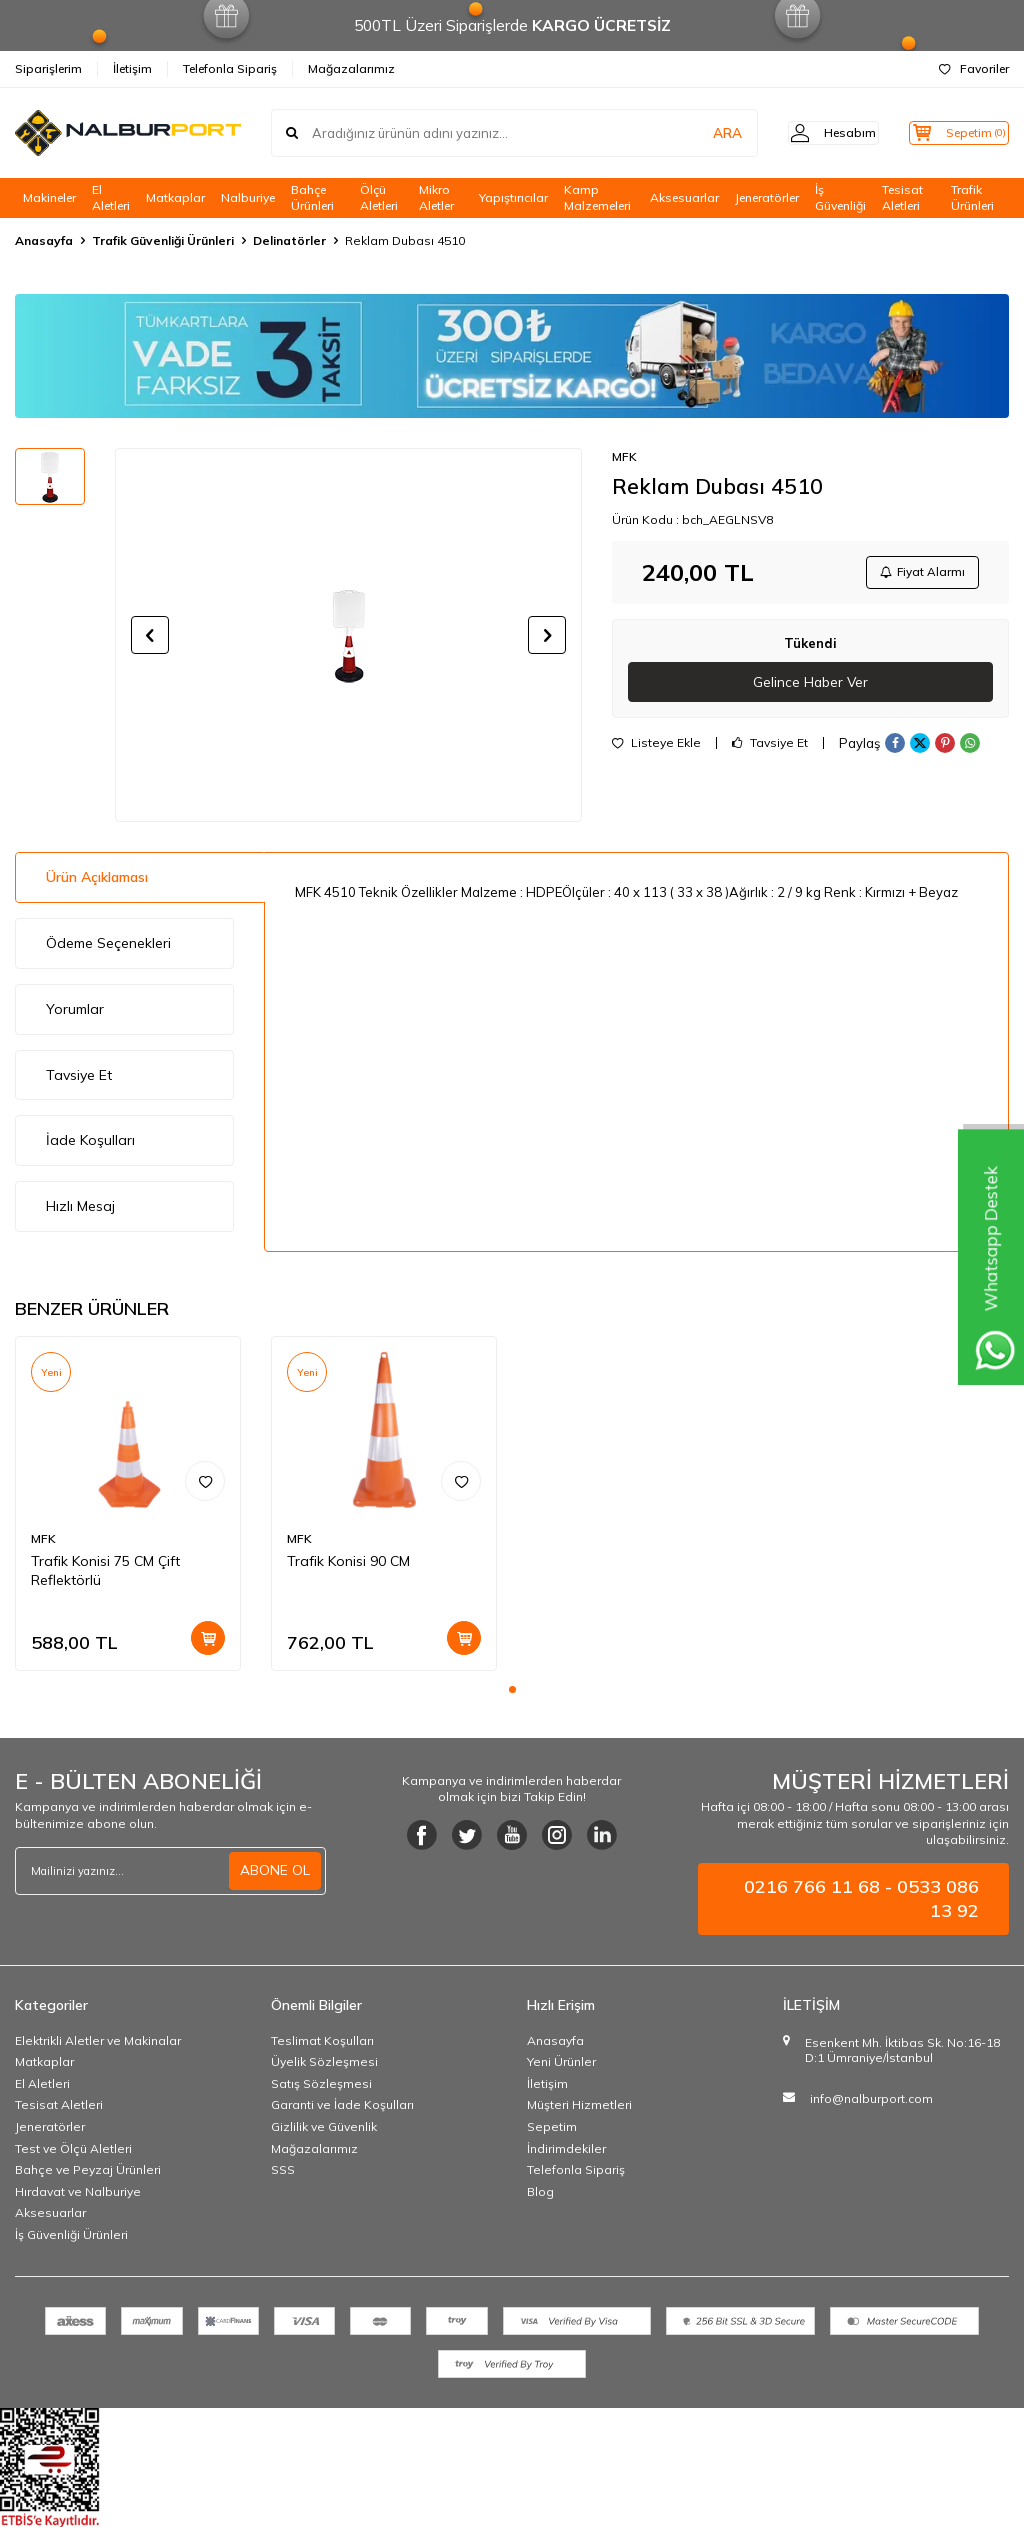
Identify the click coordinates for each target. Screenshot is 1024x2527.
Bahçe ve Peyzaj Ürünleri (88, 2169)
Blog (540, 2191)
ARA (696, 133)
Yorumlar (75, 1009)
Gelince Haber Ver (810, 686)
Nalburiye (248, 197)
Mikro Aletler (436, 198)
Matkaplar (175, 197)
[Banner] (512, 356)
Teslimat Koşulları (322, 2040)
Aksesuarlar (684, 197)
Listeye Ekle (656, 748)
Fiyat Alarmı (920, 573)
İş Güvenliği (840, 198)
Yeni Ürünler (561, 2061)
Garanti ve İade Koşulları (342, 2104)
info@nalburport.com (871, 2098)
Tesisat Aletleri (902, 198)
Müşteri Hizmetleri (579, 2104)
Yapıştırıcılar (513, 197)
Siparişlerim (48, 68)
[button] (150, 635)
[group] (348, 635)
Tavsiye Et (770, 748)
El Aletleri (111, 198)
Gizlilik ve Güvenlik (324, 2126)
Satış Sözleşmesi (321, 2083)
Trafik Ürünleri (972, 198)
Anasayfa (44, 240)
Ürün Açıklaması (97, 877)
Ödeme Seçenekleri (108, 943)
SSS (283, 2169)
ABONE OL (275, 1870)
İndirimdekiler (566, 2148)
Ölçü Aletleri (379, 198)
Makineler (49, 197)
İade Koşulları (90, 1140)
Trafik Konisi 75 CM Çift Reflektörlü (105, 1570)
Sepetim (552, 2126)
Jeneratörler (767, 197)
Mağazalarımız (351, 68)
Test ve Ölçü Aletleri (73, 2148)
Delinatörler (289, 240)
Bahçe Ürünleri (312, 198)
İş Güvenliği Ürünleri (71, 2234)
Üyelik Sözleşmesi (324, 2061)
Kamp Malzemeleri (597, 198)
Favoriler (974, 68)
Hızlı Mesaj (80, 1206)
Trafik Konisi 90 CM (348, 1561)
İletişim (132, 68)
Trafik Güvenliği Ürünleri (163, 240)
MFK (624, 456)
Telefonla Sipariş (230, 68)
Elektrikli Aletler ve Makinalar (98, 2040)
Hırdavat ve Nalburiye (78, 2191)
